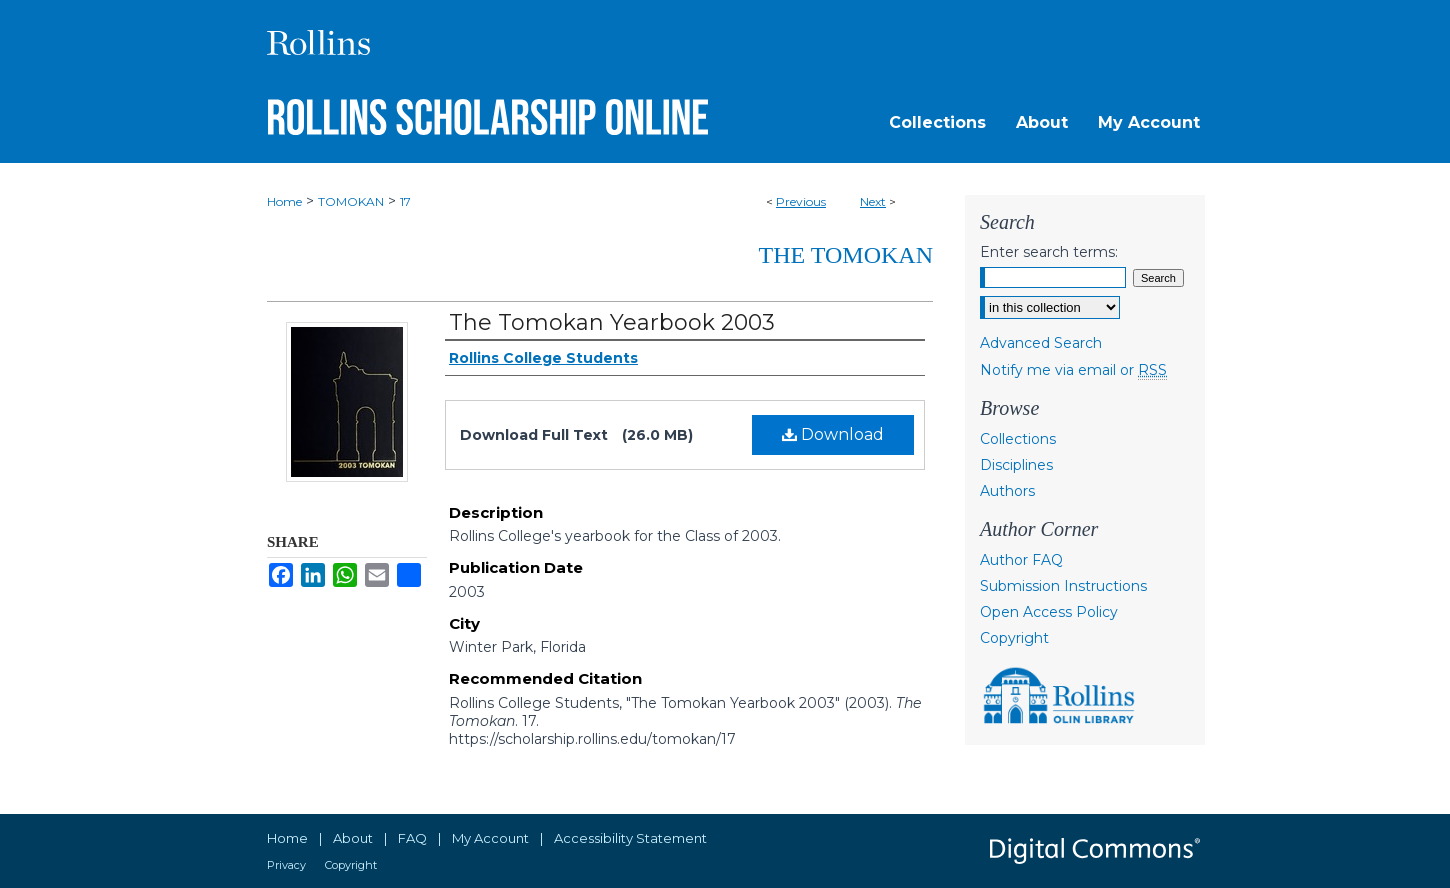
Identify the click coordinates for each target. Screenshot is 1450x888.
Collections (1018, 439)
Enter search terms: (1049, 252)
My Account (490, 838)
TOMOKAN (351, 201)
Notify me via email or (1073, 370)
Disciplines (1016, 465)
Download (833, 434)
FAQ (412, 838)
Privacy (286, 865)
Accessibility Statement (630, 838)
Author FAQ (1021, 560)
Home (284, 201)
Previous (801, 201)
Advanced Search (1041, 343)
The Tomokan (846, 255)
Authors (1007, 491)
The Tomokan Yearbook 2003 (612, 322)
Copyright (1014, 638)
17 (405, 201)
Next (873, 201)
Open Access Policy (1049, 612)
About (353, 838)
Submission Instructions (1063, 586)
